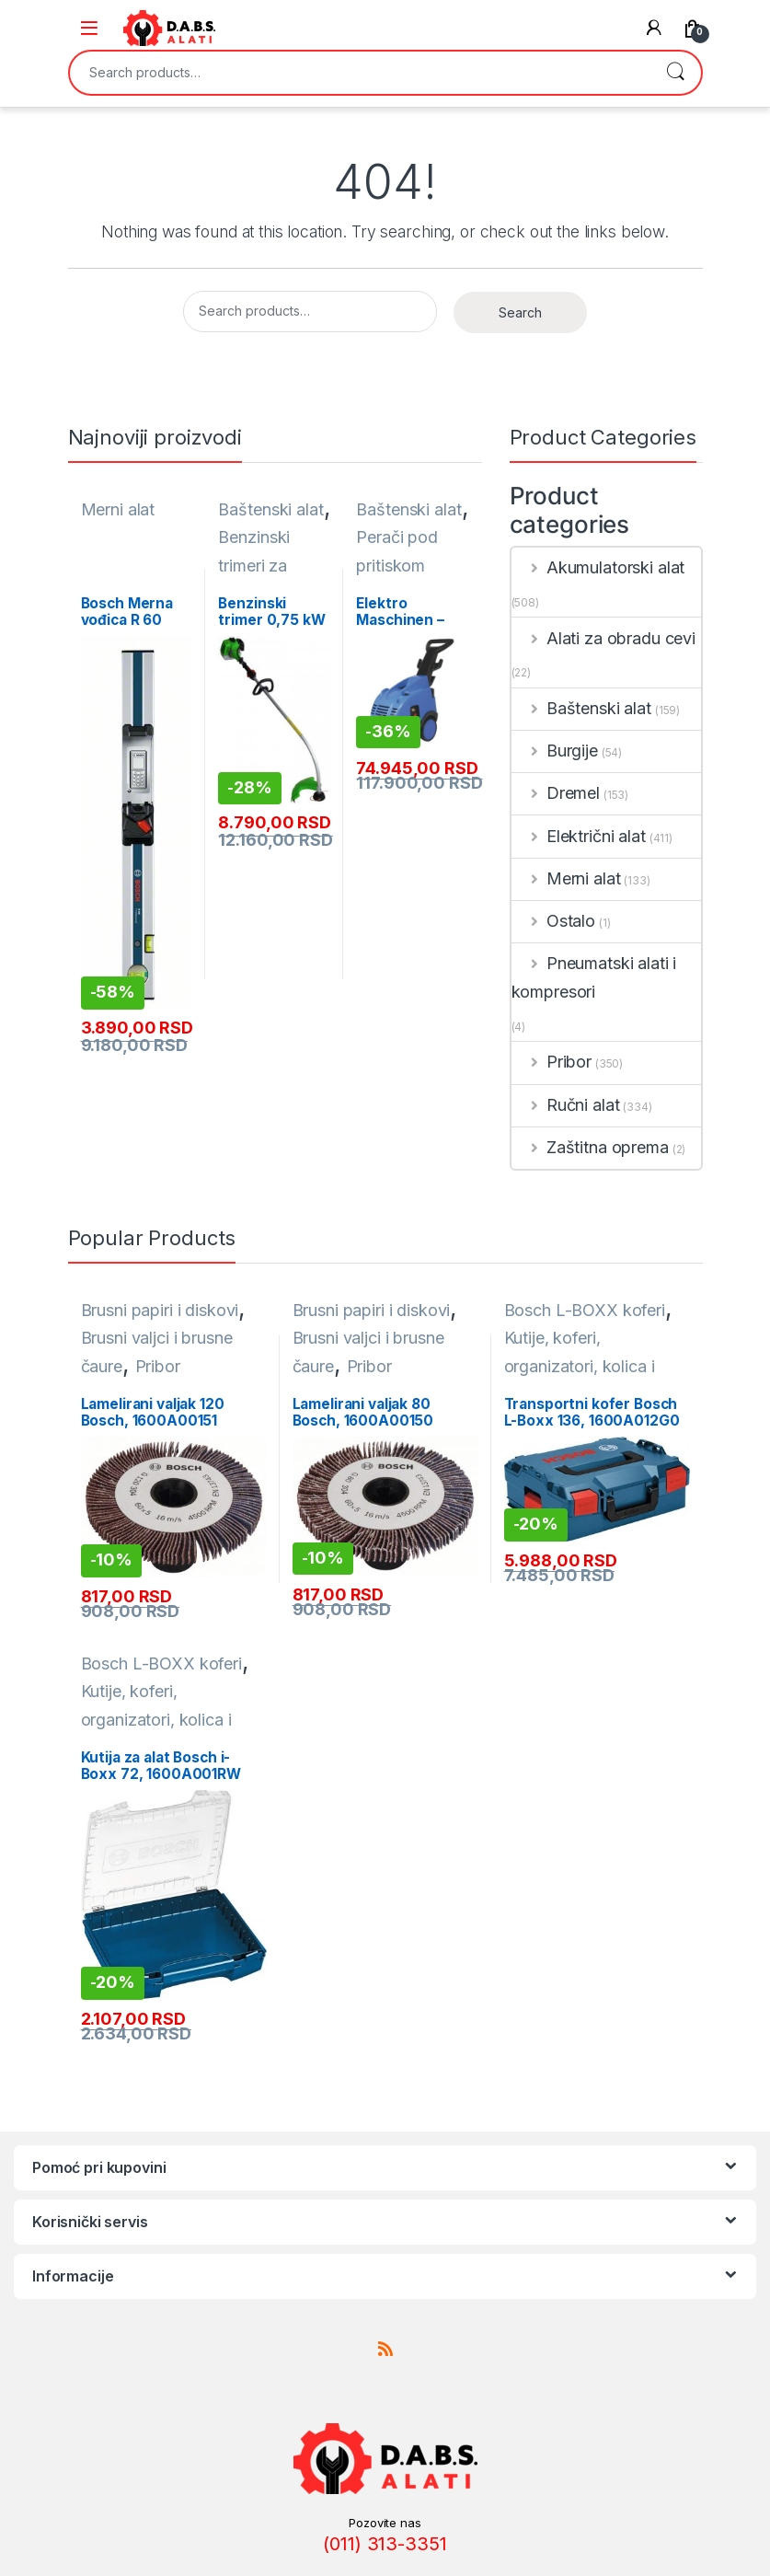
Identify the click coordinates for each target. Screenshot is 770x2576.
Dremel (556, 793)
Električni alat (578, 836)
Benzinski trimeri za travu (254, 565)
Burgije (554, 750)
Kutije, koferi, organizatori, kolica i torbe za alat (579, 1366)
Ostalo (553, 920)
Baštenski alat (270, 509)
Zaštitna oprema (590, 1147)
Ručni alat (565, 1105)
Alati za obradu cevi (603, 638)
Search (675, 73)
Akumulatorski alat (598, 567)
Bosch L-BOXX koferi (584, 1310)
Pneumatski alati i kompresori (594, 977)
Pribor (551, 1061)
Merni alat (118, 509)
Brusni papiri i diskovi (160, 1310)
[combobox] (359, 73)
